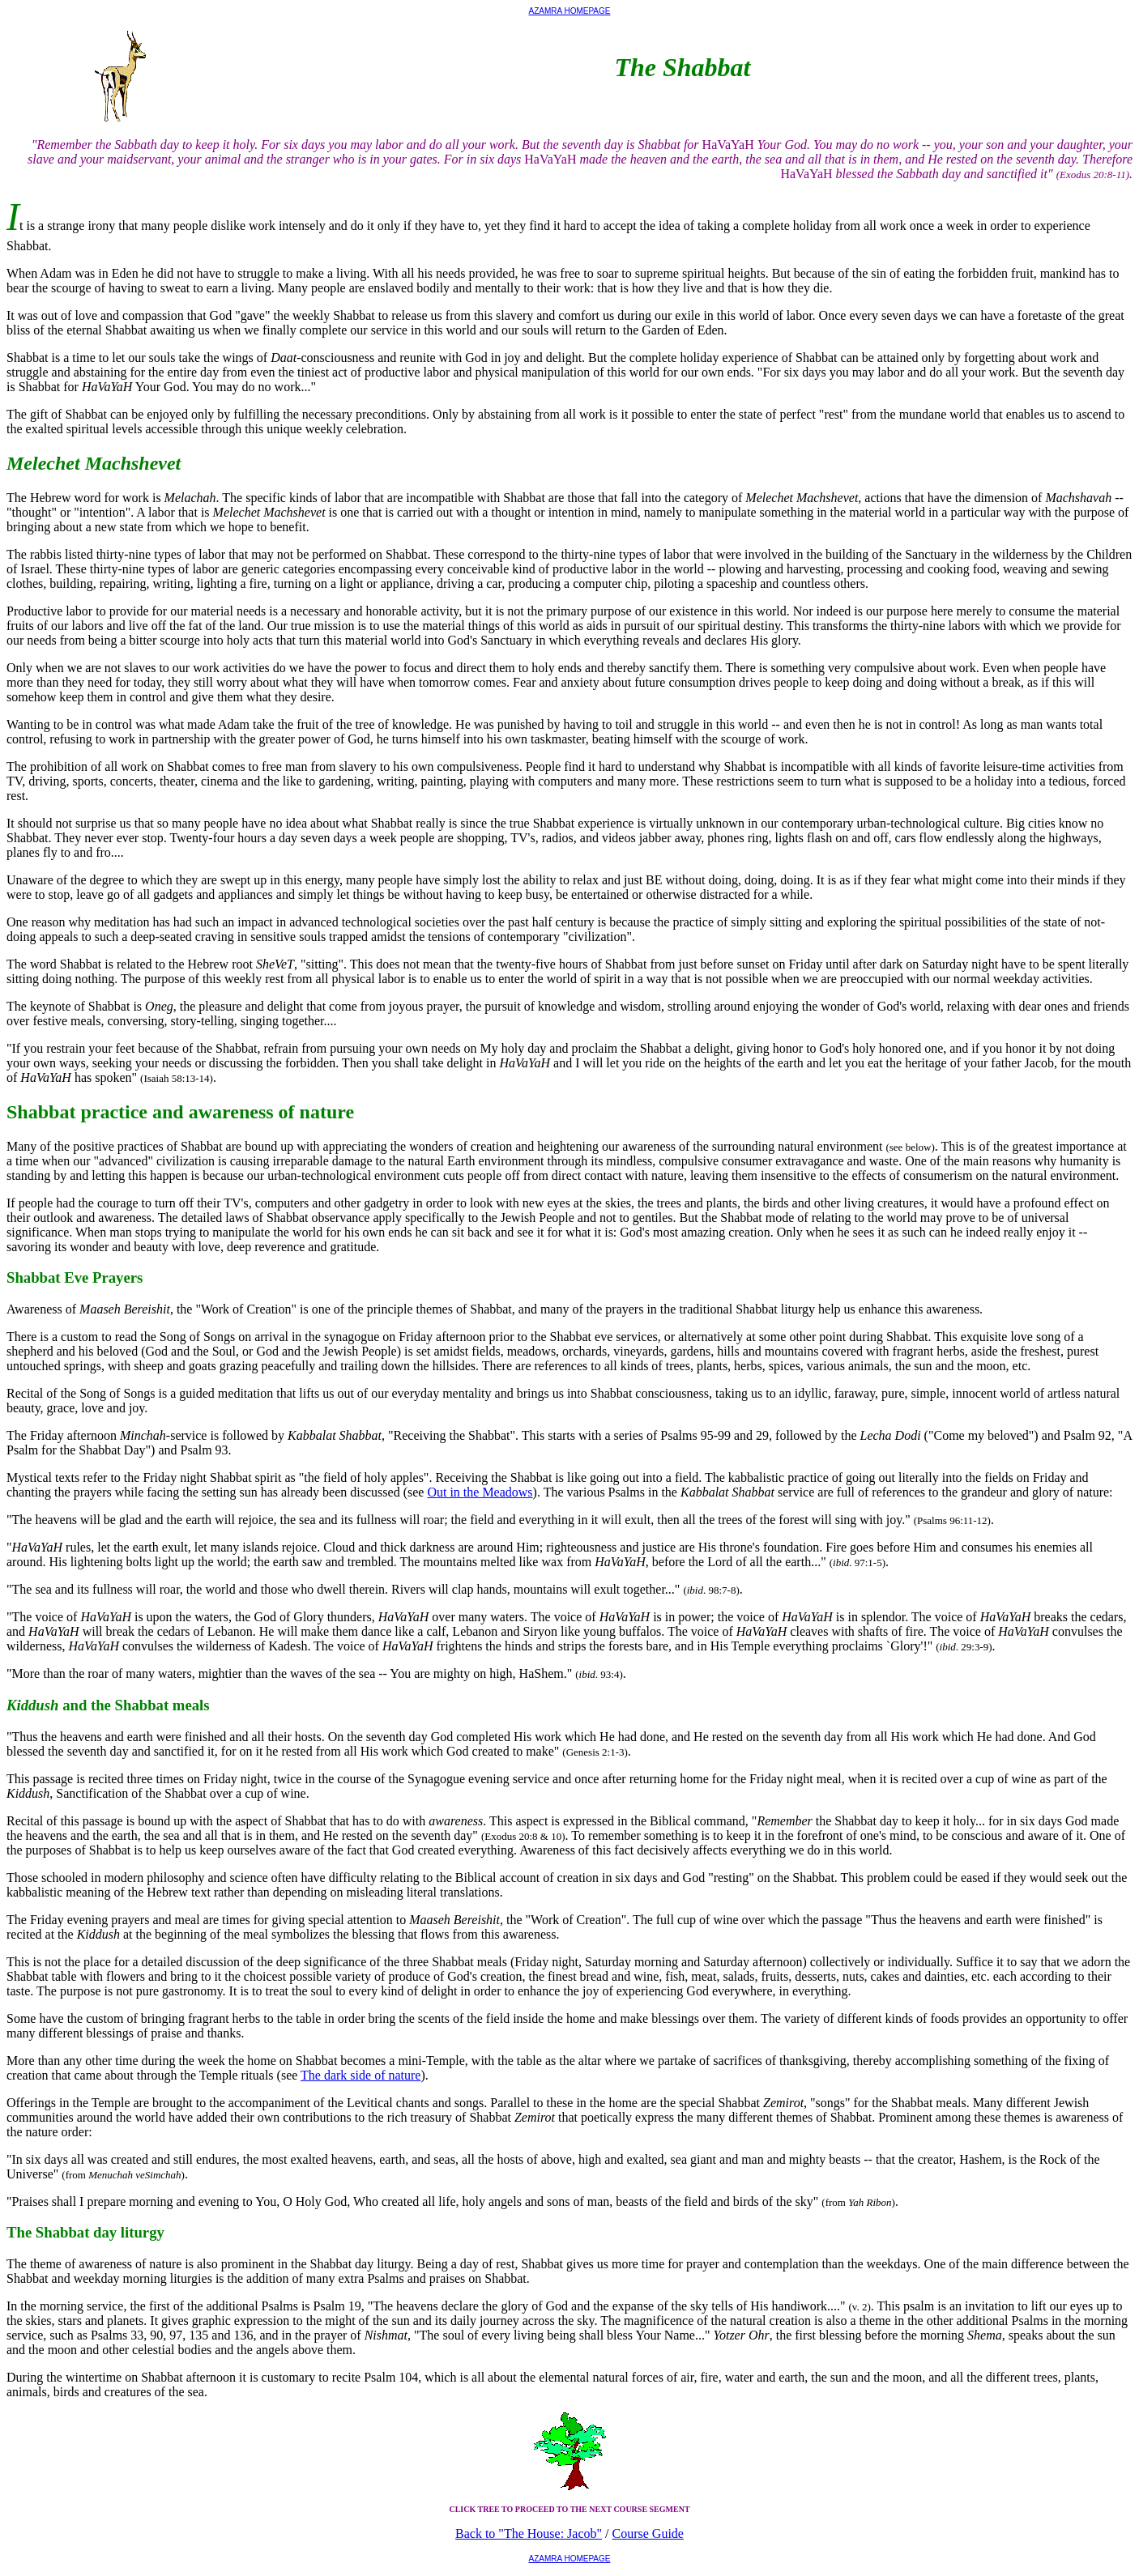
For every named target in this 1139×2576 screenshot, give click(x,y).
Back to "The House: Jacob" (528, 2533)
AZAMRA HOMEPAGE (570, 10)
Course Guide (648, 2533)
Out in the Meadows (479, 1492)
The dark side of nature (360, 2075)
